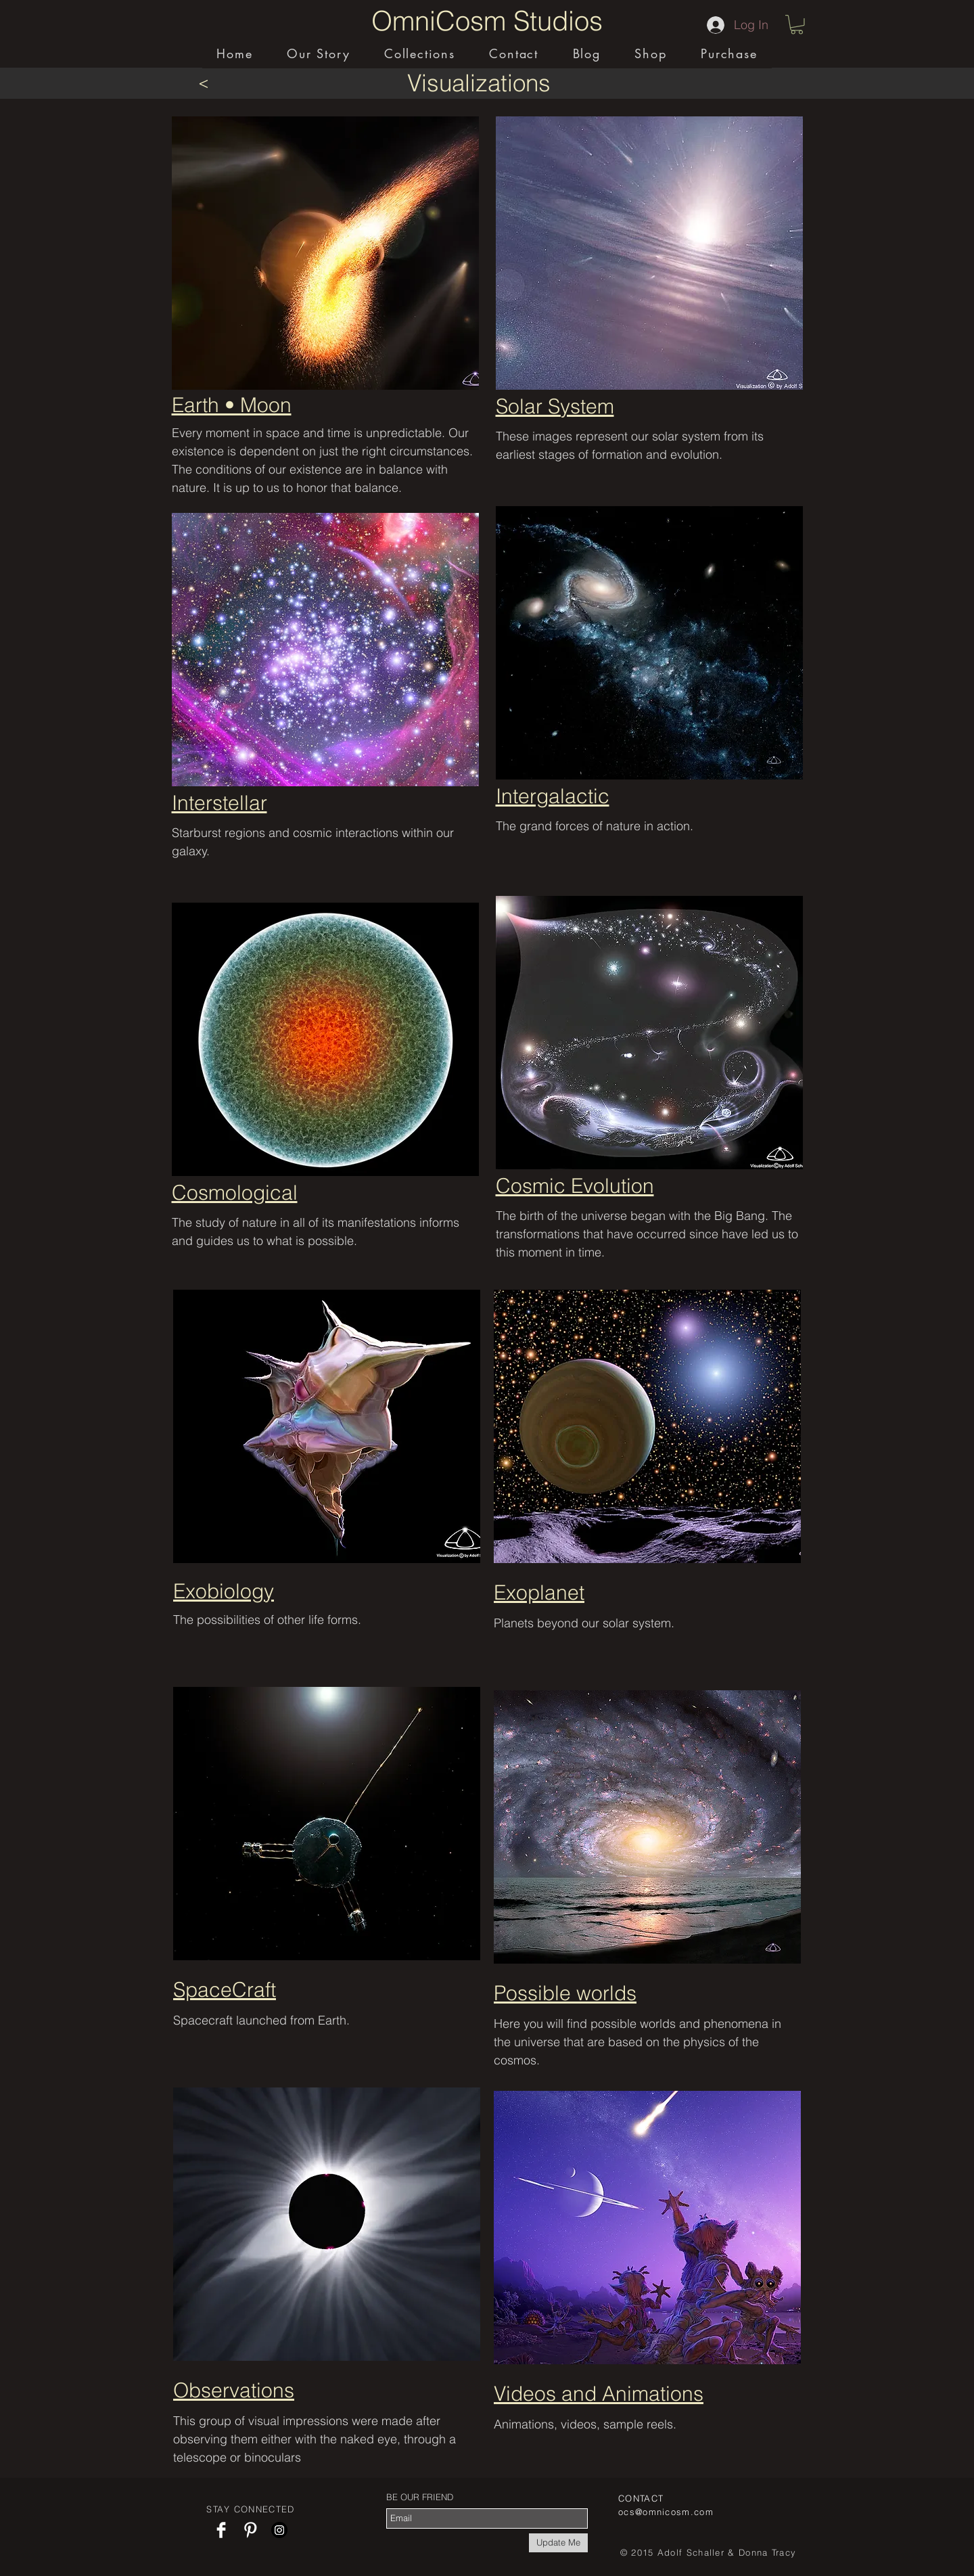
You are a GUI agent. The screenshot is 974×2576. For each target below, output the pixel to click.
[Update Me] (558, 2542)
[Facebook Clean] (221, 2530)
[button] (796, 25)
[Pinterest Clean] (250, 2530)
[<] (203, 82)
